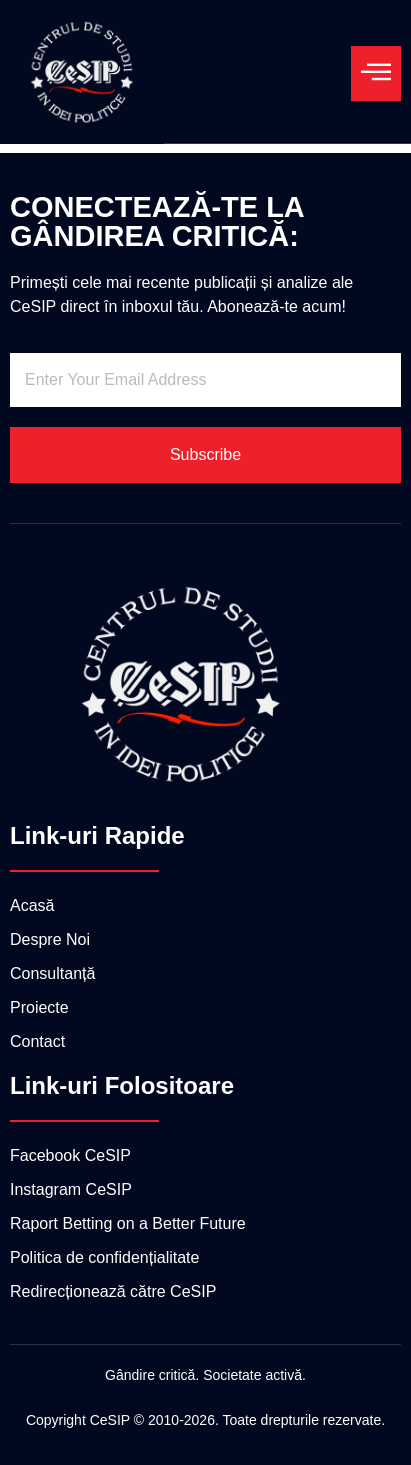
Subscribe (205, 454)
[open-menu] (376, 73)
